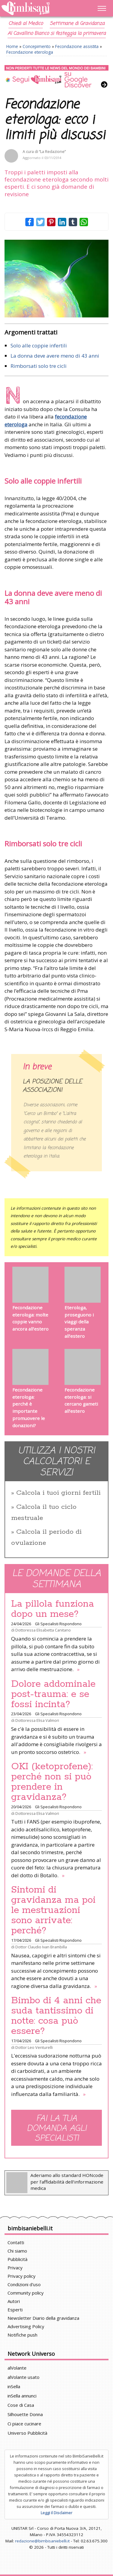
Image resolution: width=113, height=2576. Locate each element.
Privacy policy (22, 2276)
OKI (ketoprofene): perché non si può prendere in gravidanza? (52, 1782)
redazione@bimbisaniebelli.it (42, 2541)
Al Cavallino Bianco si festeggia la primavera (57, 33)
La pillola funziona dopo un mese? (52, 1609)
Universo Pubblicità (27, 2433)
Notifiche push (22, 2335)
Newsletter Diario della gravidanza (43, 2318)
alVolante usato (23, 2377)
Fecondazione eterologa (29, 52)
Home (12, 46)
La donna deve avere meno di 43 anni (55, 355)
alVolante (17, 2368)
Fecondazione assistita (77, 46)
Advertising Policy (26, 2326)
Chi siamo (17, 2251)
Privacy (15, 2268)
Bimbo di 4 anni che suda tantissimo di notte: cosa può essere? (56, 2016)
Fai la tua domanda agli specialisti (56, 2128)
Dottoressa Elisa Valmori (37, 1720)
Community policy (26, 2293)
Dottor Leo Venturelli (34, 2047)
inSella (14, 2386)
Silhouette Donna (25, 2414)
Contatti (16, 2242)
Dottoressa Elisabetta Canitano (43, 1630)
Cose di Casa (21, 2405)
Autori (14, 2301)
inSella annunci (22, 2396)
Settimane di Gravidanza (77, 23)
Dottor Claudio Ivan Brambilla (41, 1947)
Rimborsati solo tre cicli (39, 365)
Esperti (15, 2310)
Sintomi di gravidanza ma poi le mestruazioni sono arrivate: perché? (53, 1910)
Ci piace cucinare (24, 2424)
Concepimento (37, 46)
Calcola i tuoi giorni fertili (58, 1493)
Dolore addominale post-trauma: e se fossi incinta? (53, 1694)
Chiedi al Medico (25, 23)
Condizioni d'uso (24, 2284)
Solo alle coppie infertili (39, 345)
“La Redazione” (52, 151)
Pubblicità (17, 2259)
